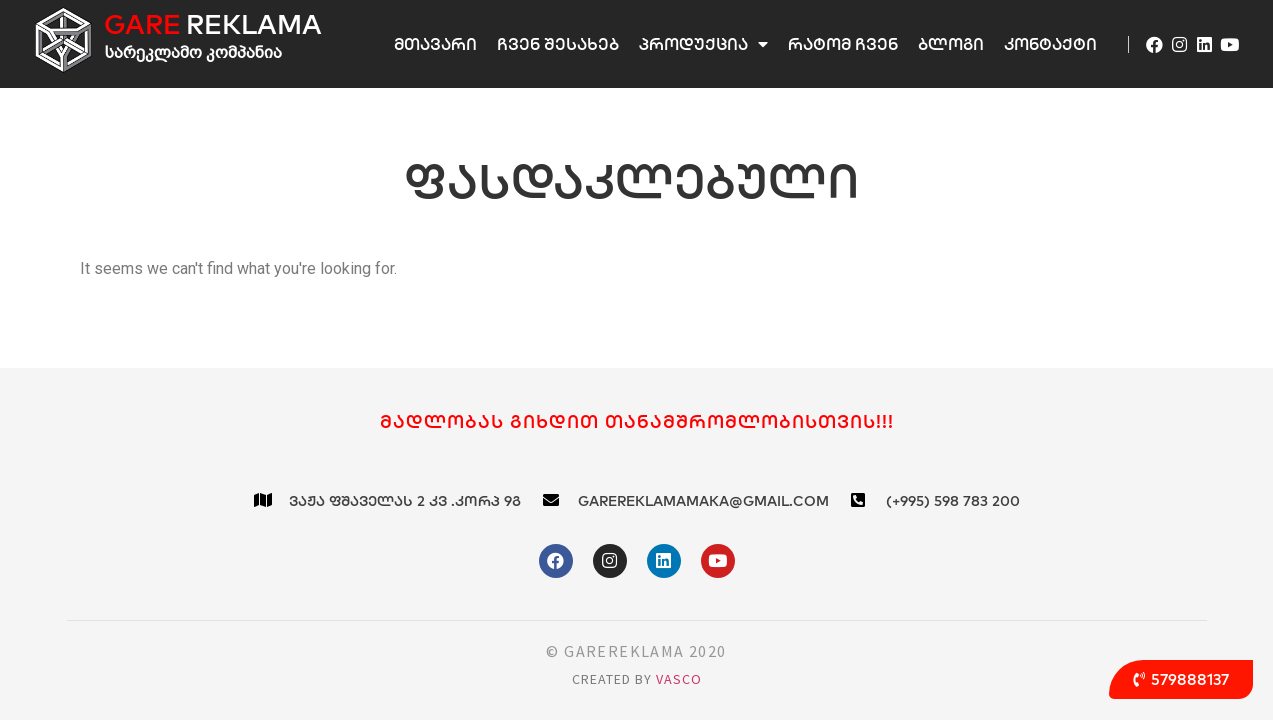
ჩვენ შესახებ (558, 44)
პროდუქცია (703, 44)
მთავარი (435, 44)
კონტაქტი (1050, 44)
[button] (1181, 679)
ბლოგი (951, 44)
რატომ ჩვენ (843, 44)
